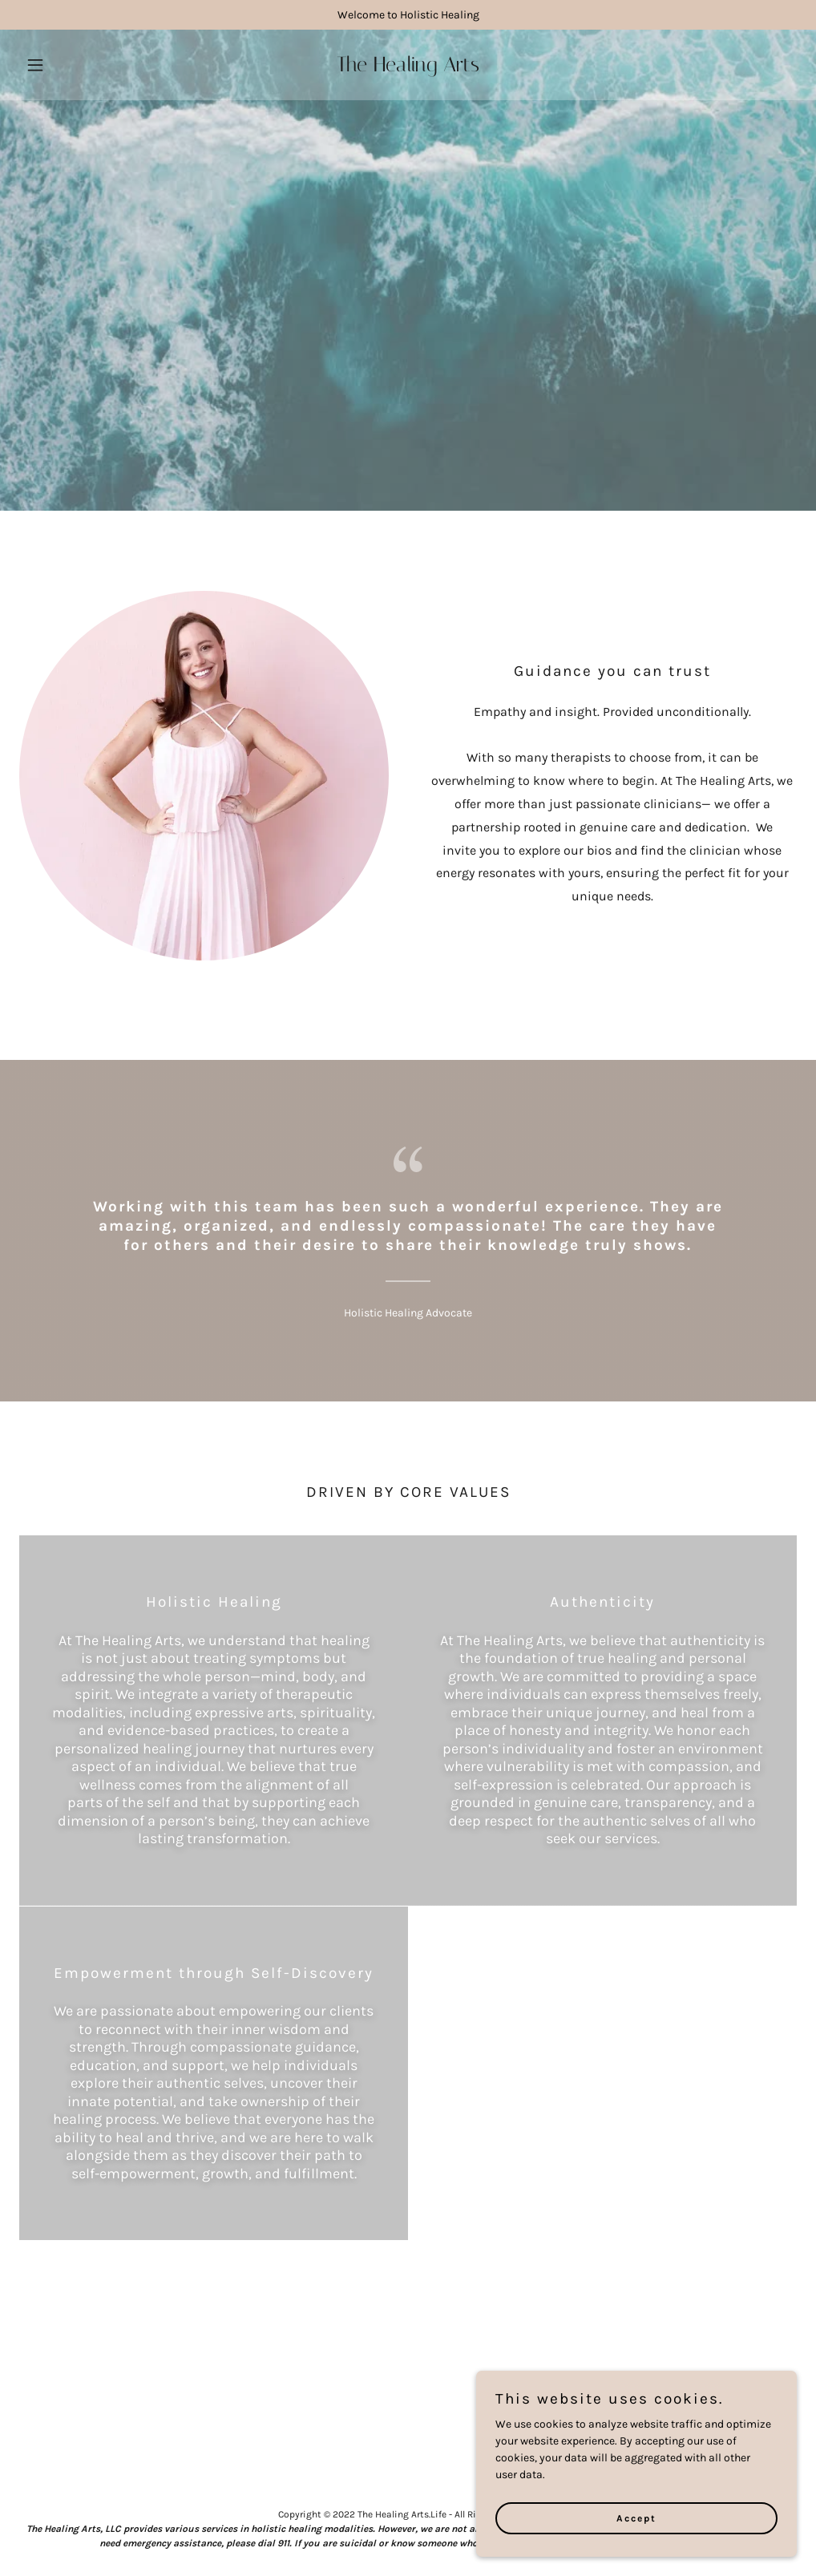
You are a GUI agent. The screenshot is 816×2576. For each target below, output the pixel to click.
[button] (77, 65)
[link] (408, 68)
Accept (636, 2518)
